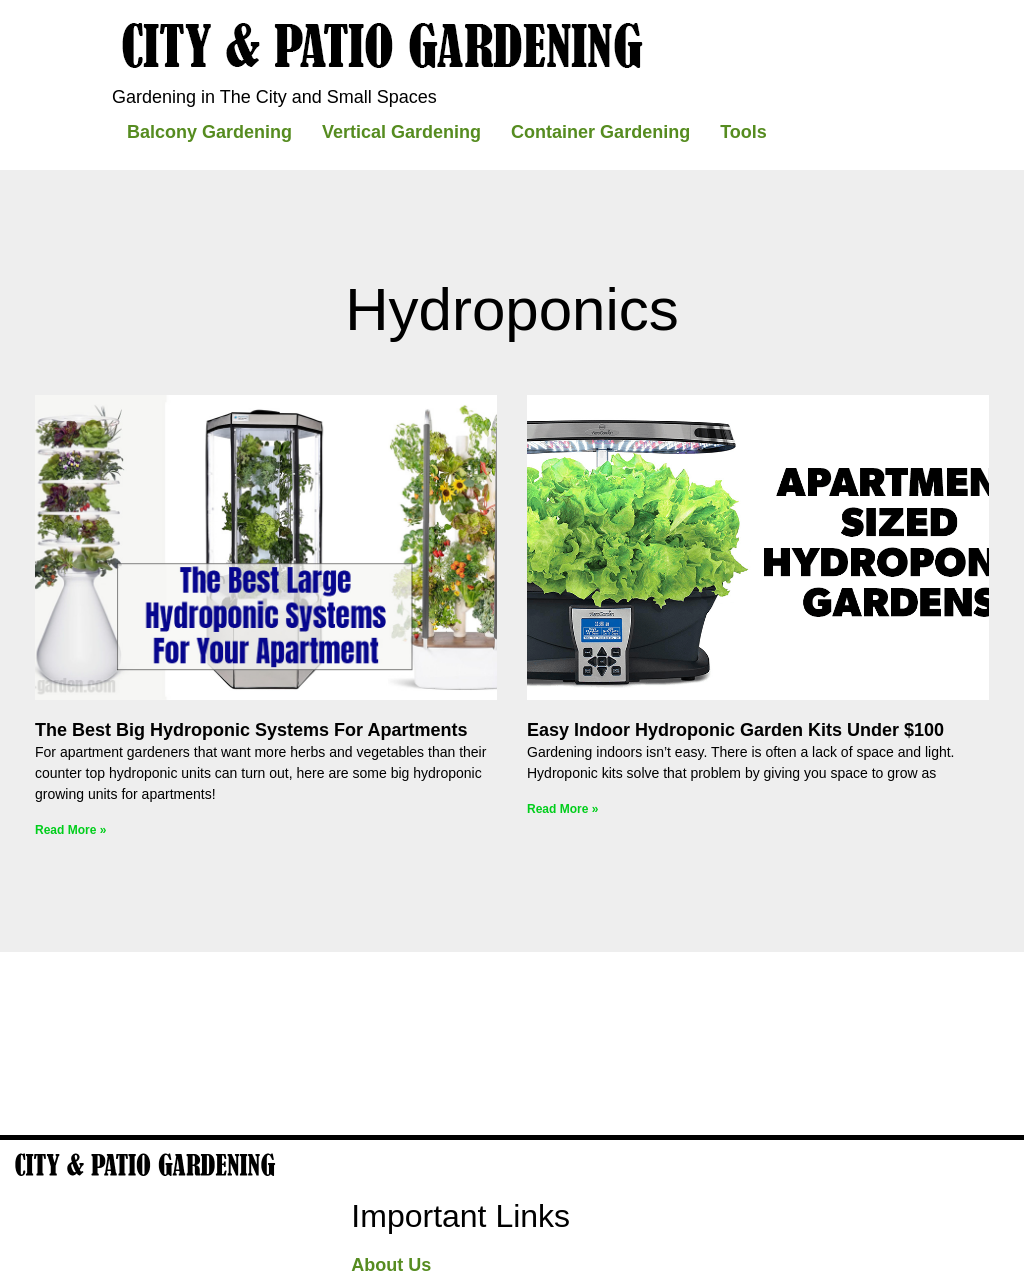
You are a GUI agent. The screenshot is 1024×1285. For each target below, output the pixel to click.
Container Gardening (600, 132)
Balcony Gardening (209, 132)
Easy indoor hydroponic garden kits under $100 (735, 730)
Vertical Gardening (401, 132)
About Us (391, 1265)
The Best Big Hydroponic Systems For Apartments (251, 730)
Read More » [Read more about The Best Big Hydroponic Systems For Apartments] (70, 830)
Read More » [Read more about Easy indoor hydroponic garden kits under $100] (562, 809)
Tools (743, 132)
